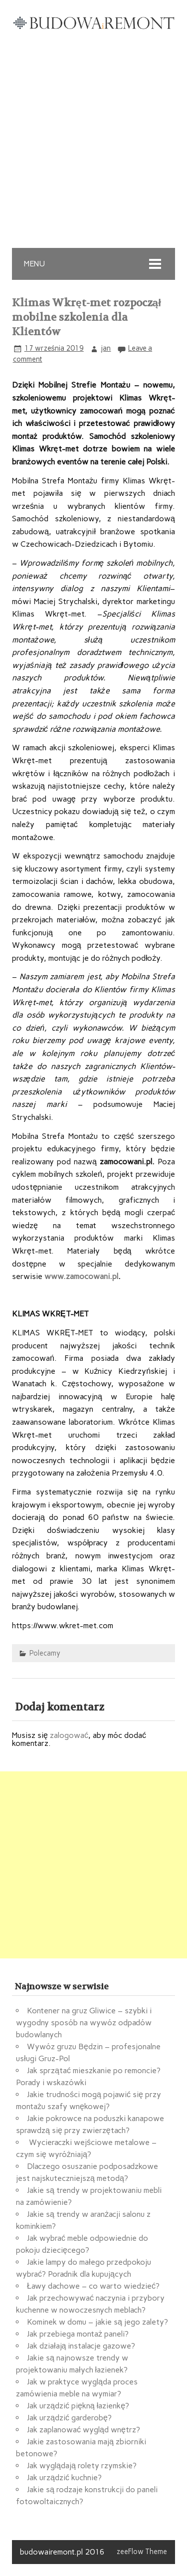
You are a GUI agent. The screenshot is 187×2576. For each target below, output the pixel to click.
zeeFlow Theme (142, 2551)
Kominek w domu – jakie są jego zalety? (97, 2322)
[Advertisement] (93, 149)
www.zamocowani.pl (81, 1276)
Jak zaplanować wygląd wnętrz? (83, 2429)
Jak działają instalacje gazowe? (81, 2346)
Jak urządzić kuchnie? (64, 2477)
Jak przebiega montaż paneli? (78, 2334)
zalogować (69, 1735)
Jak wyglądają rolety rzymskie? (82, 2465)
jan (106, 348)
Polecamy (44, 1653)
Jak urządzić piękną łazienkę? (78, 2405)
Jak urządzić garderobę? (69, 2417)
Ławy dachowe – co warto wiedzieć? (93, 2286)
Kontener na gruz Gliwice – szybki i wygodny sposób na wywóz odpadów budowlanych (84, 2022)
